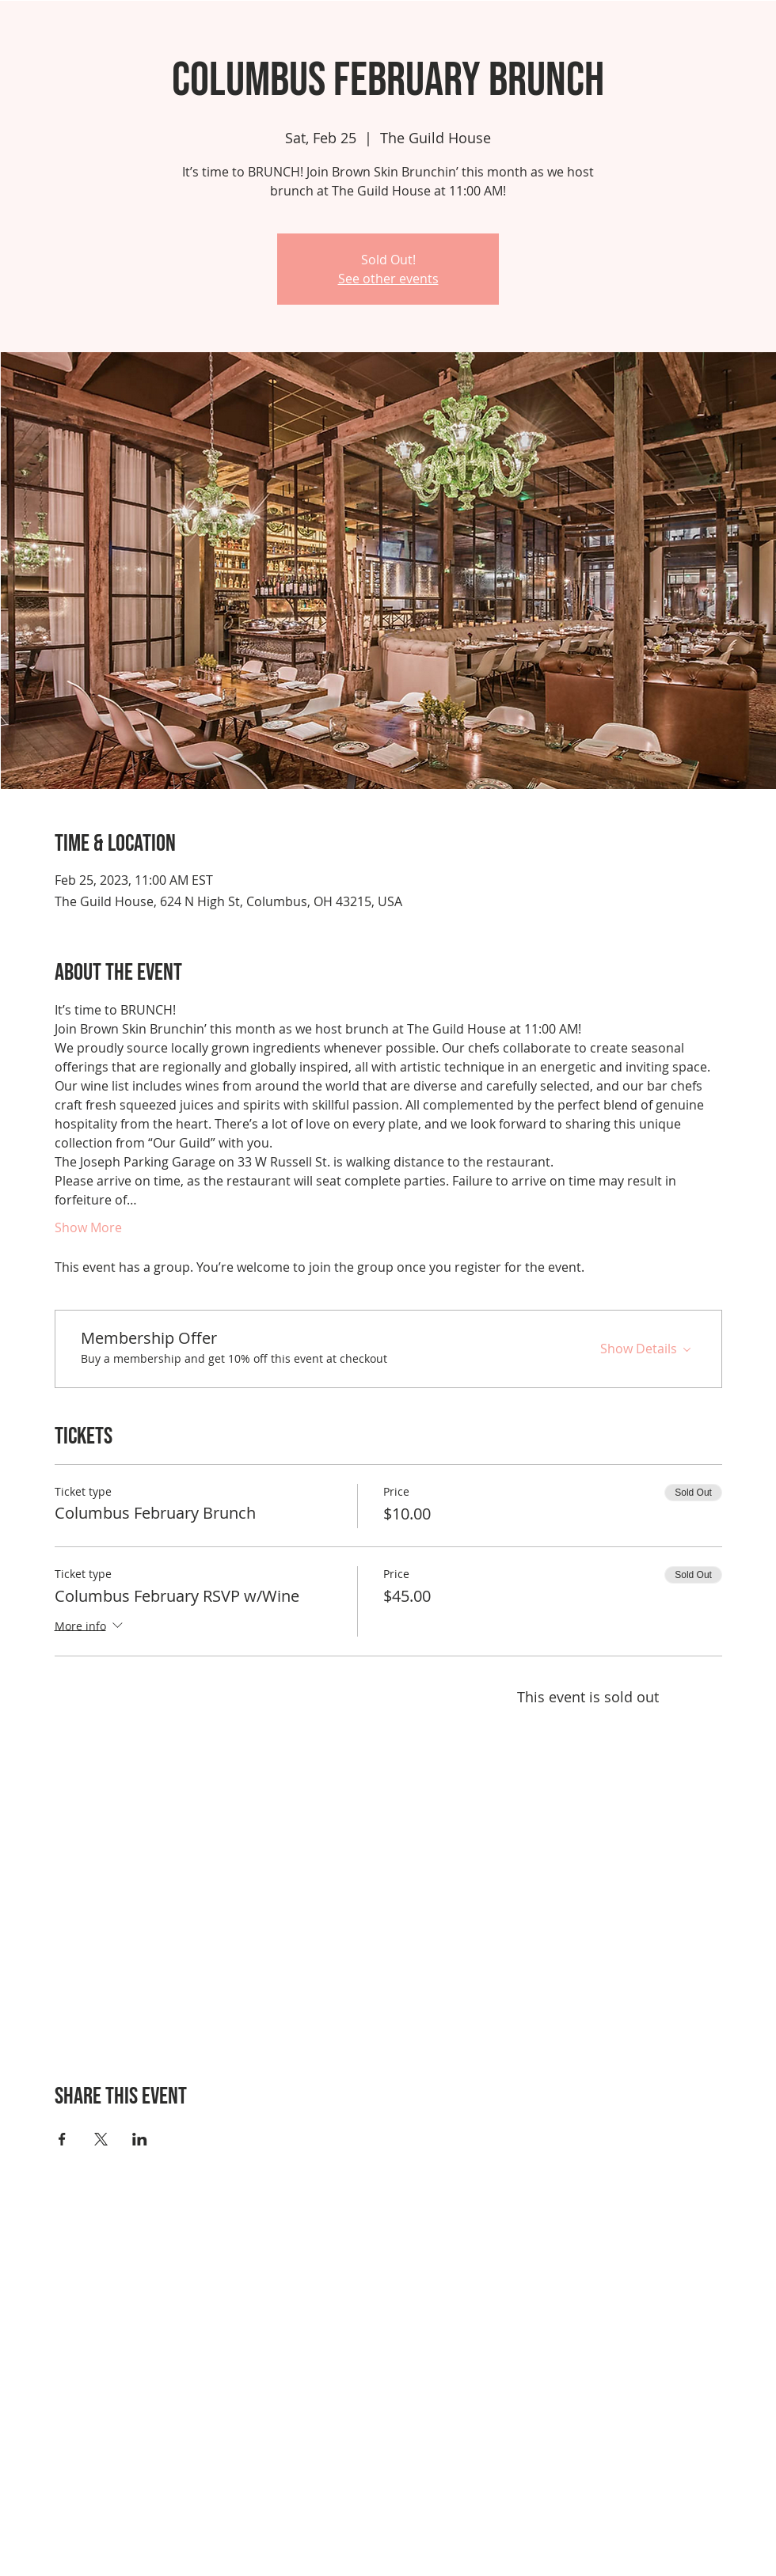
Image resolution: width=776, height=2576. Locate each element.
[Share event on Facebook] (62, 2139)
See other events (388, 278)
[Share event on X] (100, 2139)
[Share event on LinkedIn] (139, 2139)
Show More (88, 1227)
